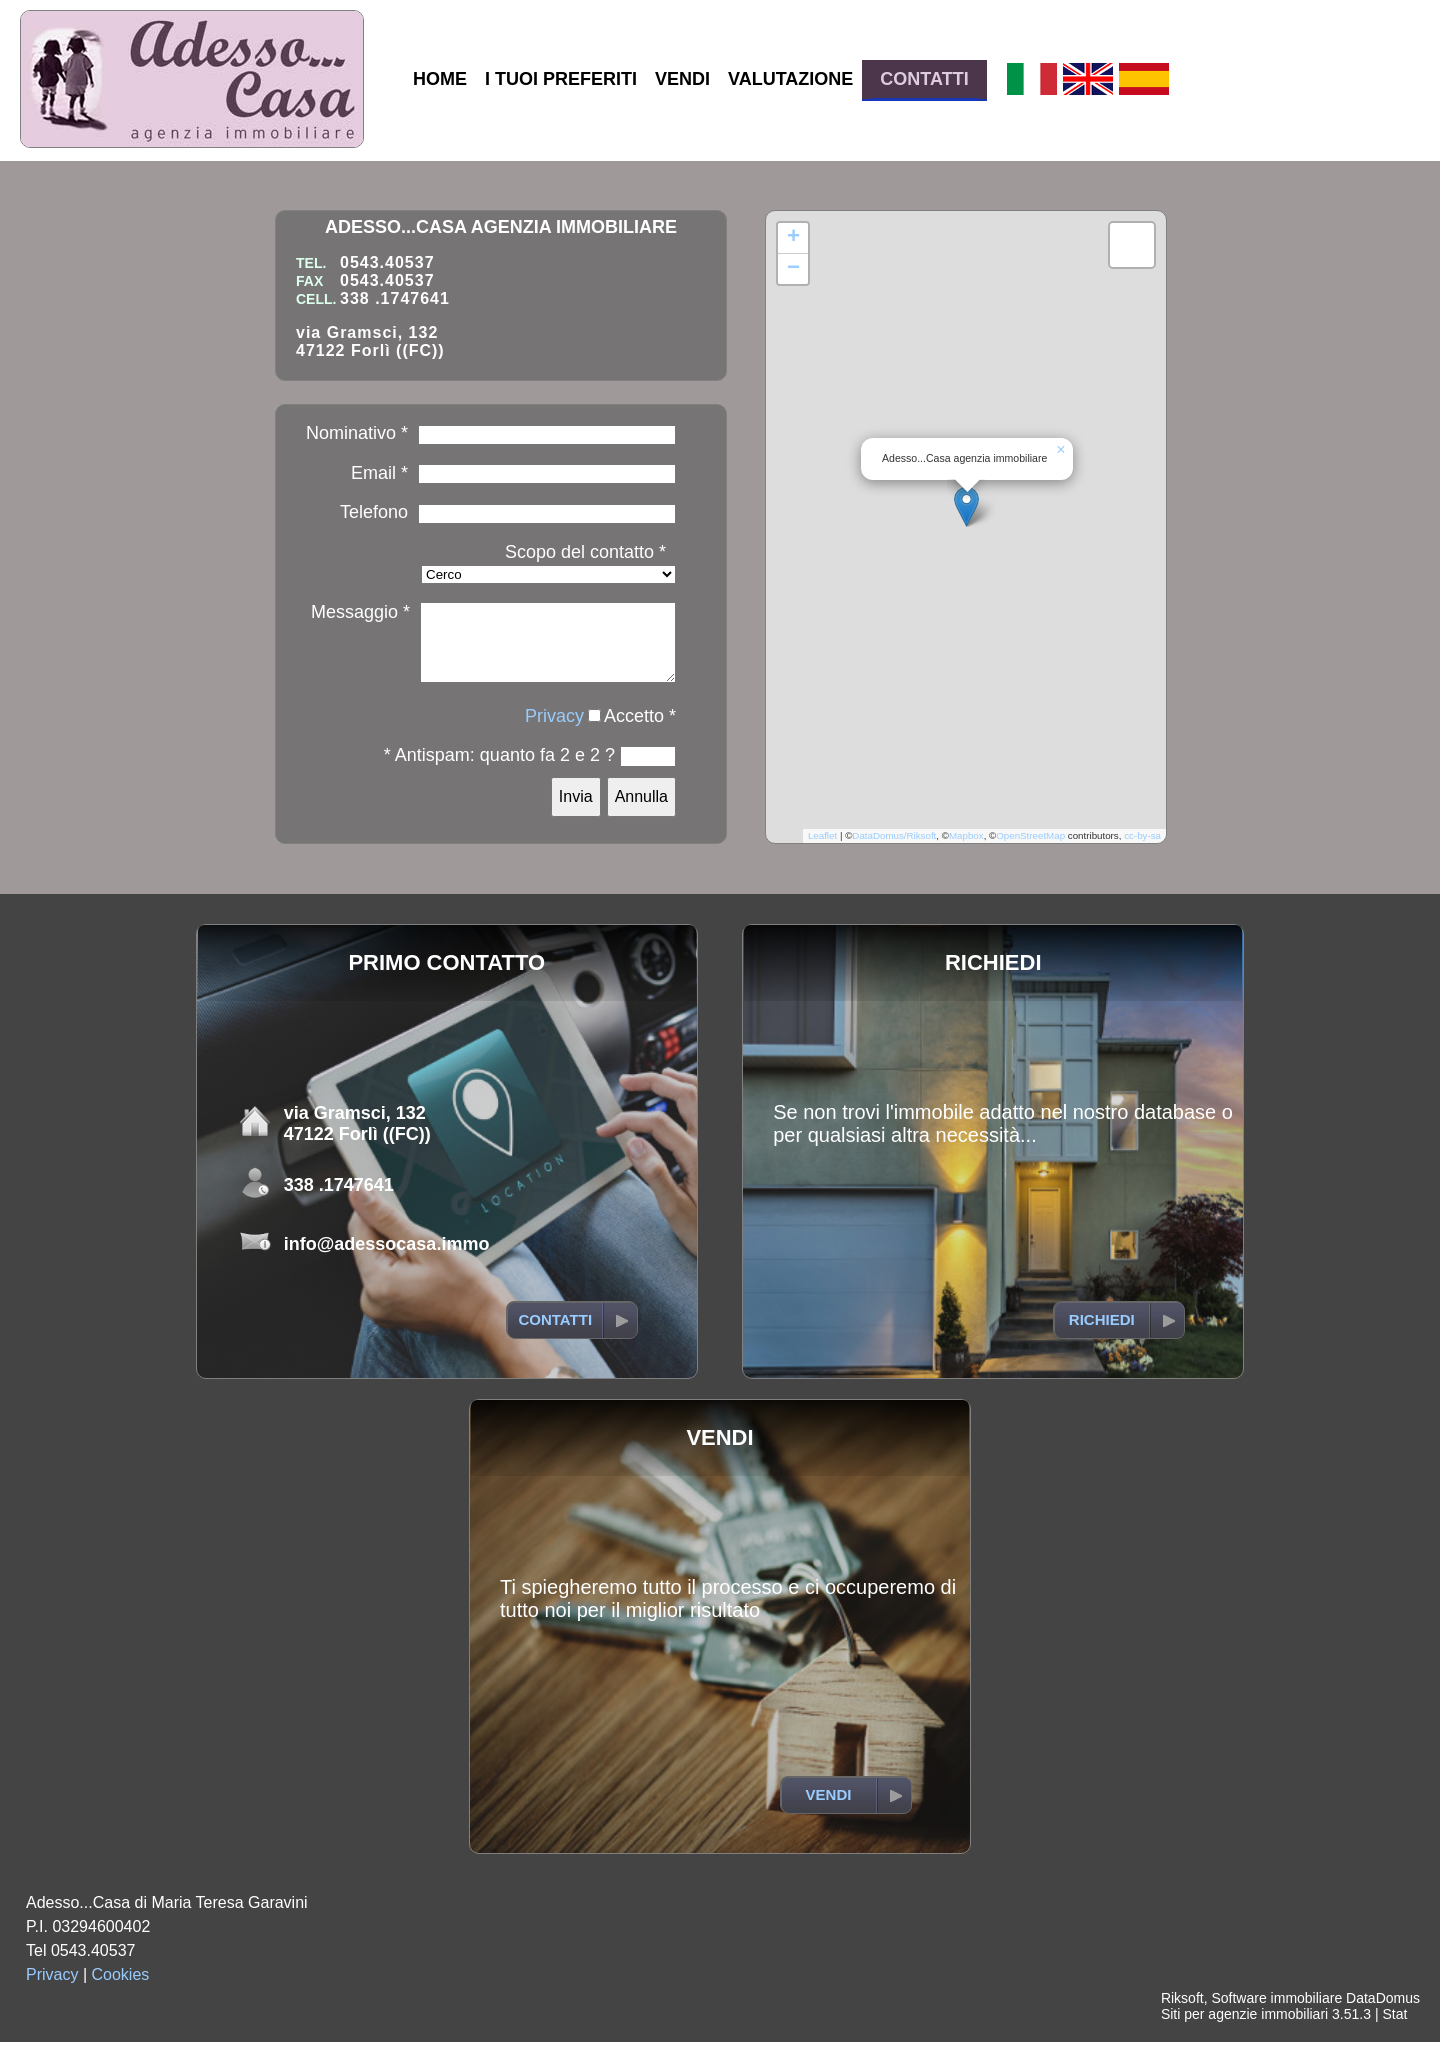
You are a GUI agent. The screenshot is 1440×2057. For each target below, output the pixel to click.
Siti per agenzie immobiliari (1244, 2029)
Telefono (374, 512)
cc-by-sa (1142, 850)
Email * (379, 473)
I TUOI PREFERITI (561, 79)
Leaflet (822, 850)
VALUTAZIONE (790, 79)
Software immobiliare (1276, 2013)
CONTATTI (924, 79)
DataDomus (1383, 2013)
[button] (966, 514)
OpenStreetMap (1030, 850)
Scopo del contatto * (585, 552)
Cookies (121, 1989)
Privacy (554, 731)
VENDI (682, 79)
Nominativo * (357, 433)
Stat (1394, 2029)
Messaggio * (360, 612)
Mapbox (966, 850)
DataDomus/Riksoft (894, 850)
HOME (440, 79)
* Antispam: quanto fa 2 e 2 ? (499, 770)
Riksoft (1182, 2013)
